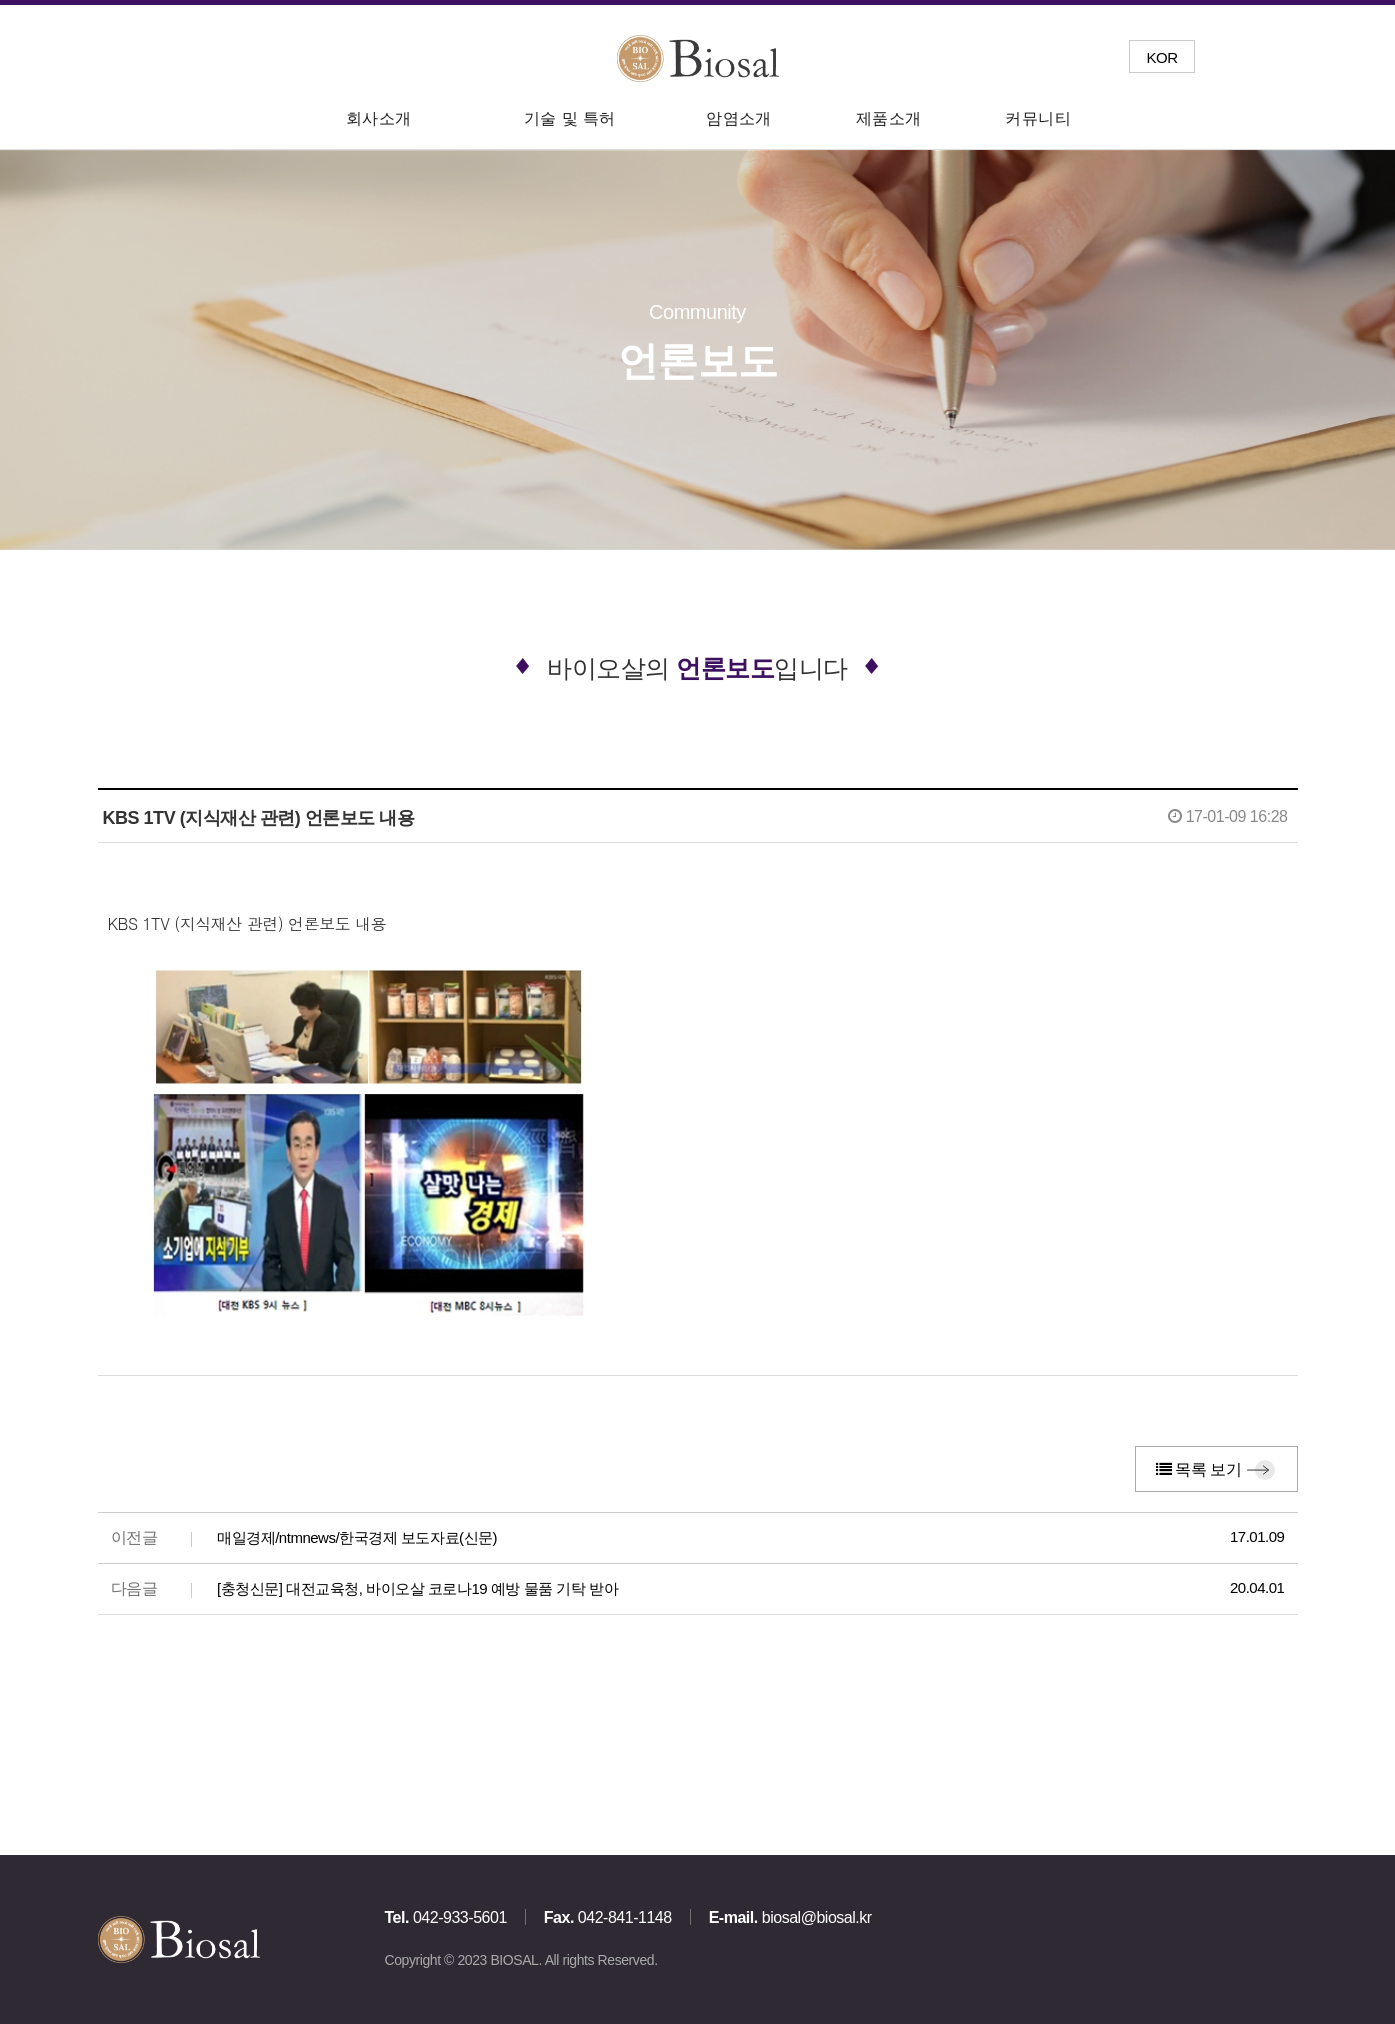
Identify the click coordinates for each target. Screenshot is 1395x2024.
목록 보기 (1199, 1469)
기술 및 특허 (570, 118)
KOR (1161, 57)
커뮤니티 (1038, 118)
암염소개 (739, 118)
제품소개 (889, 118)
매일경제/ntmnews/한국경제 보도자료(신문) (357, 1537)
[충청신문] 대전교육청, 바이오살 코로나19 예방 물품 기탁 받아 (417, 1588)
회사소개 (379, 118)
